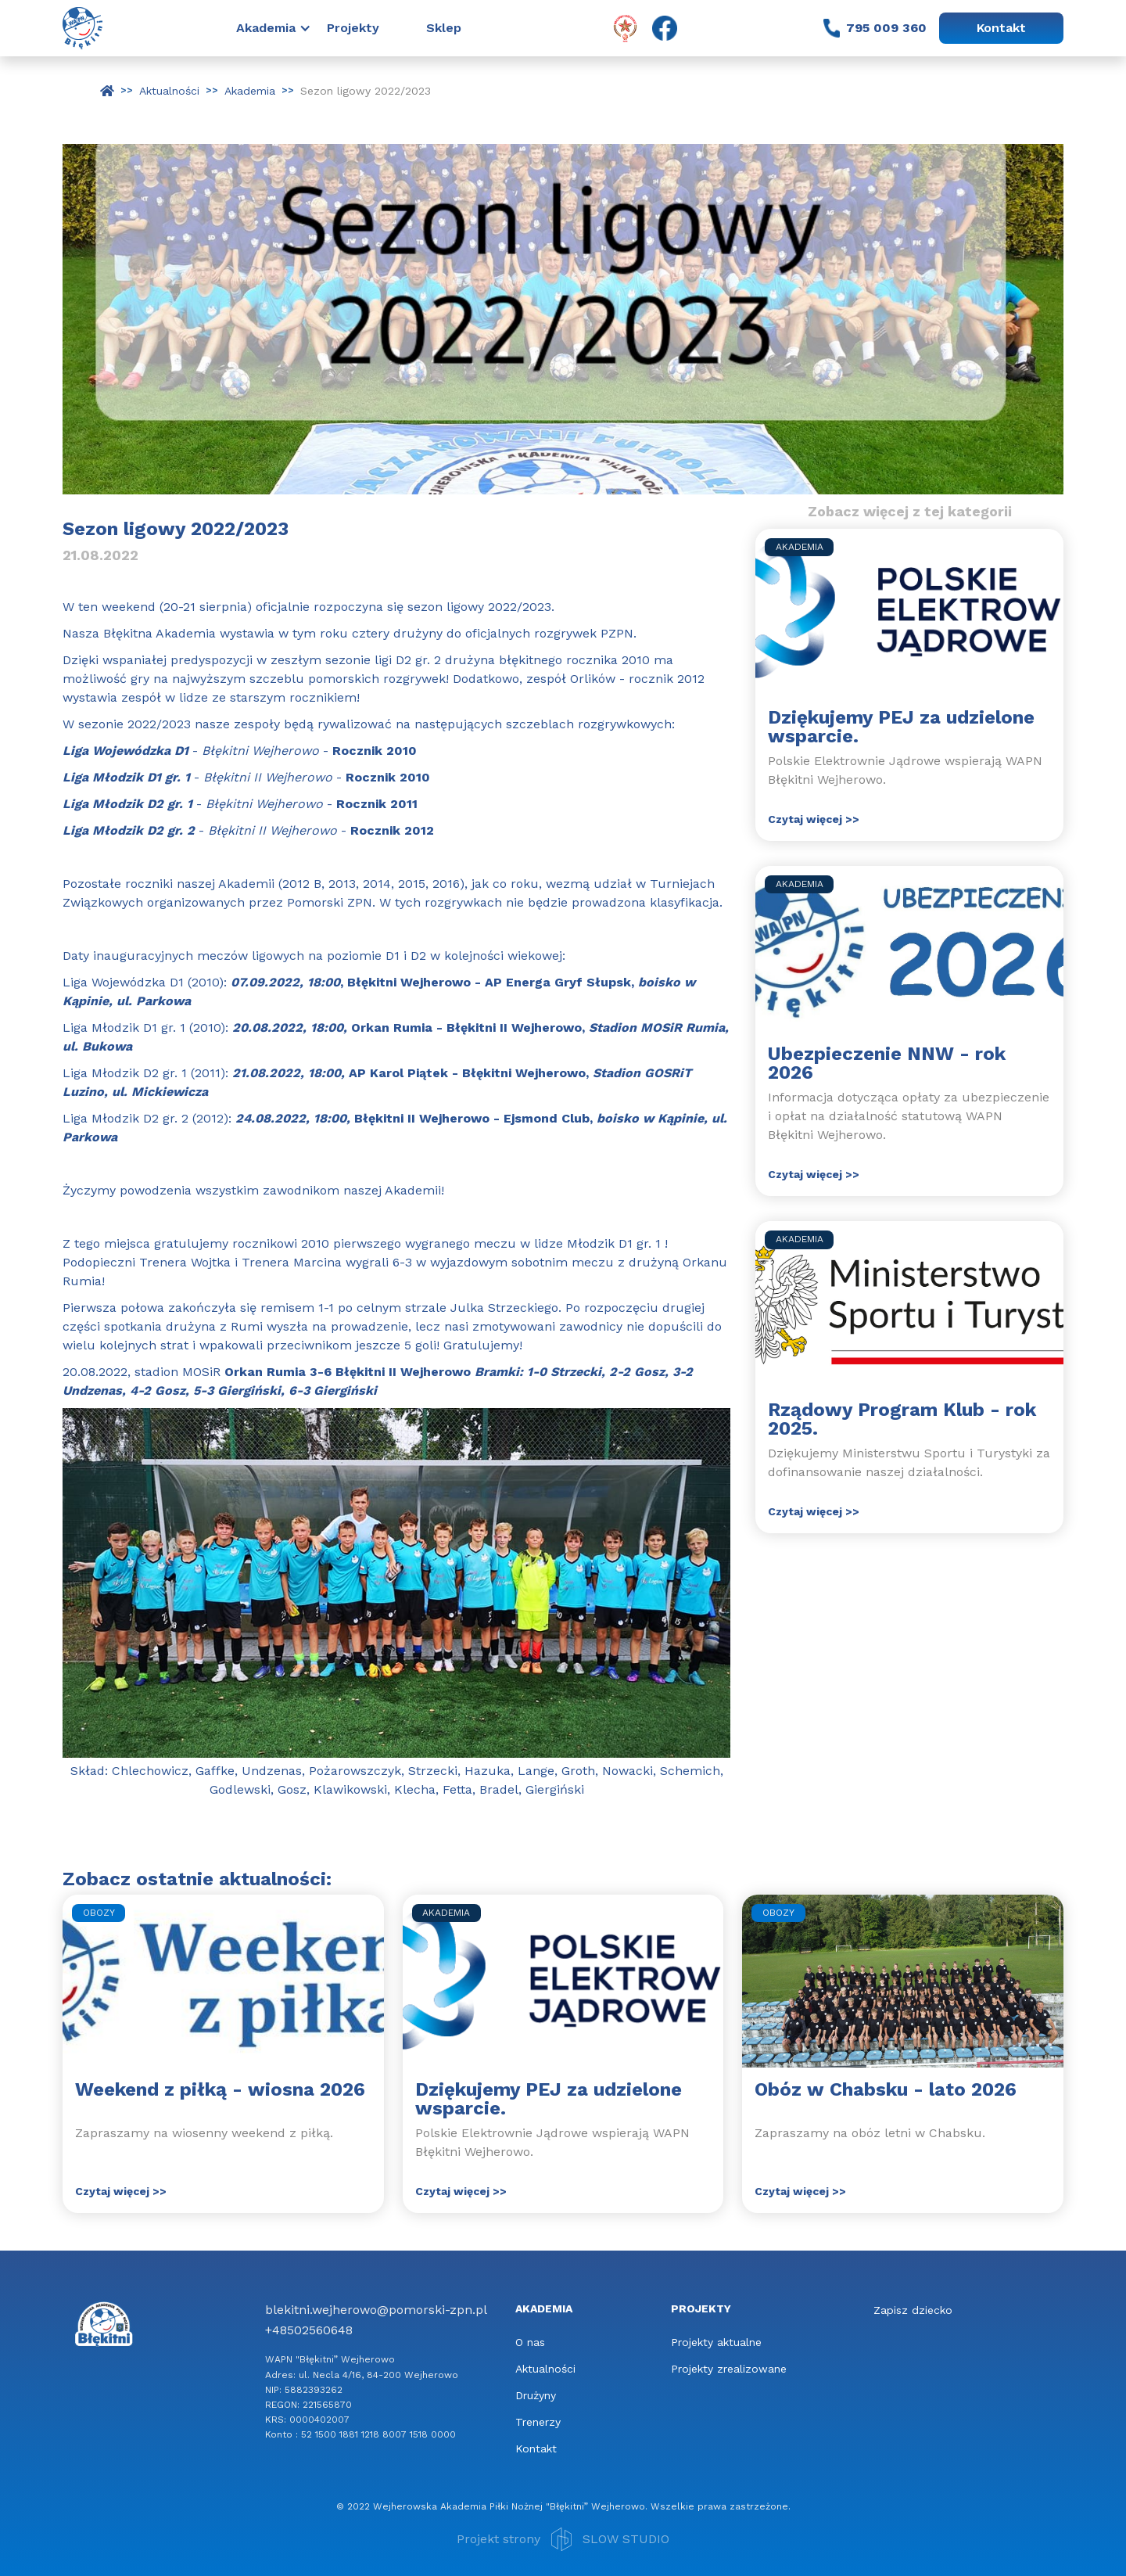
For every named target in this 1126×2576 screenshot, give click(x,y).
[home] (82, 28)
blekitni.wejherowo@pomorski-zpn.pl (376, 2309)
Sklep (443, 27)
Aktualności (545, 2368)
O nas (530, 2342)
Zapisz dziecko (912, 2310)
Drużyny (535, 2395)
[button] (281, 28)
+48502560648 (309, 2330)
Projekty (353, 27)
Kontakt (1001, 27)
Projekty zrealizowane (729, 2368)
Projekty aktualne (716, 2342)
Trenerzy (538, 2422)
